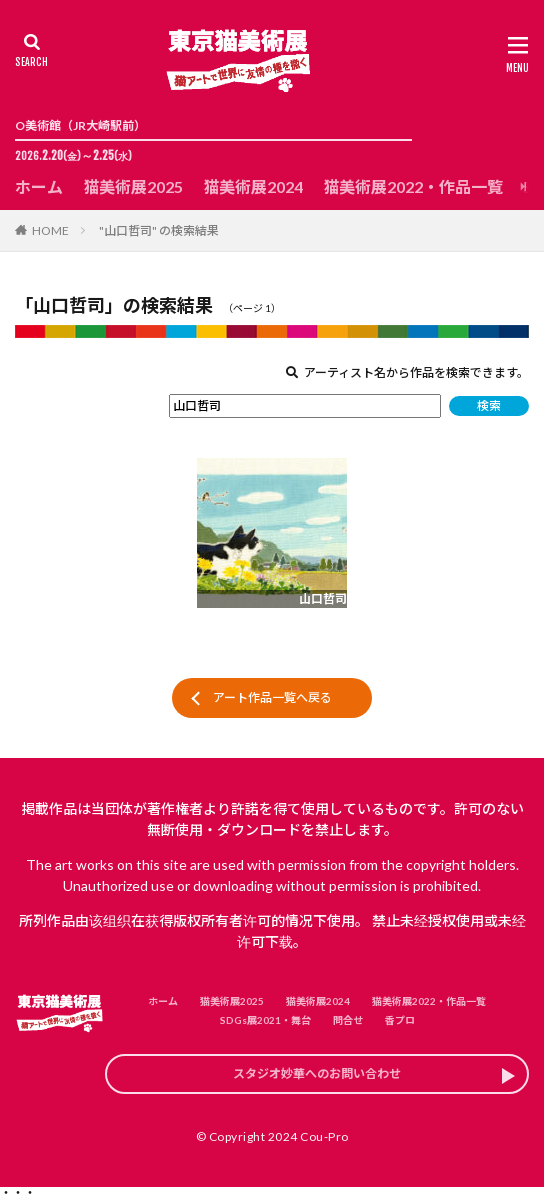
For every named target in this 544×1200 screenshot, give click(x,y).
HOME (50, 230)
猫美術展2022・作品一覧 (413, 186)
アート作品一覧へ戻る (272, 697)
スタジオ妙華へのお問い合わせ (317, 1073)
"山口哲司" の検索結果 (159, 230)
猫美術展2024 (253, 186)
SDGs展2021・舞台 (265, 1020)
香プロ (400, 1020)
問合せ (348, 1020)
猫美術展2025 (133, 186)
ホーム (39, 186)
